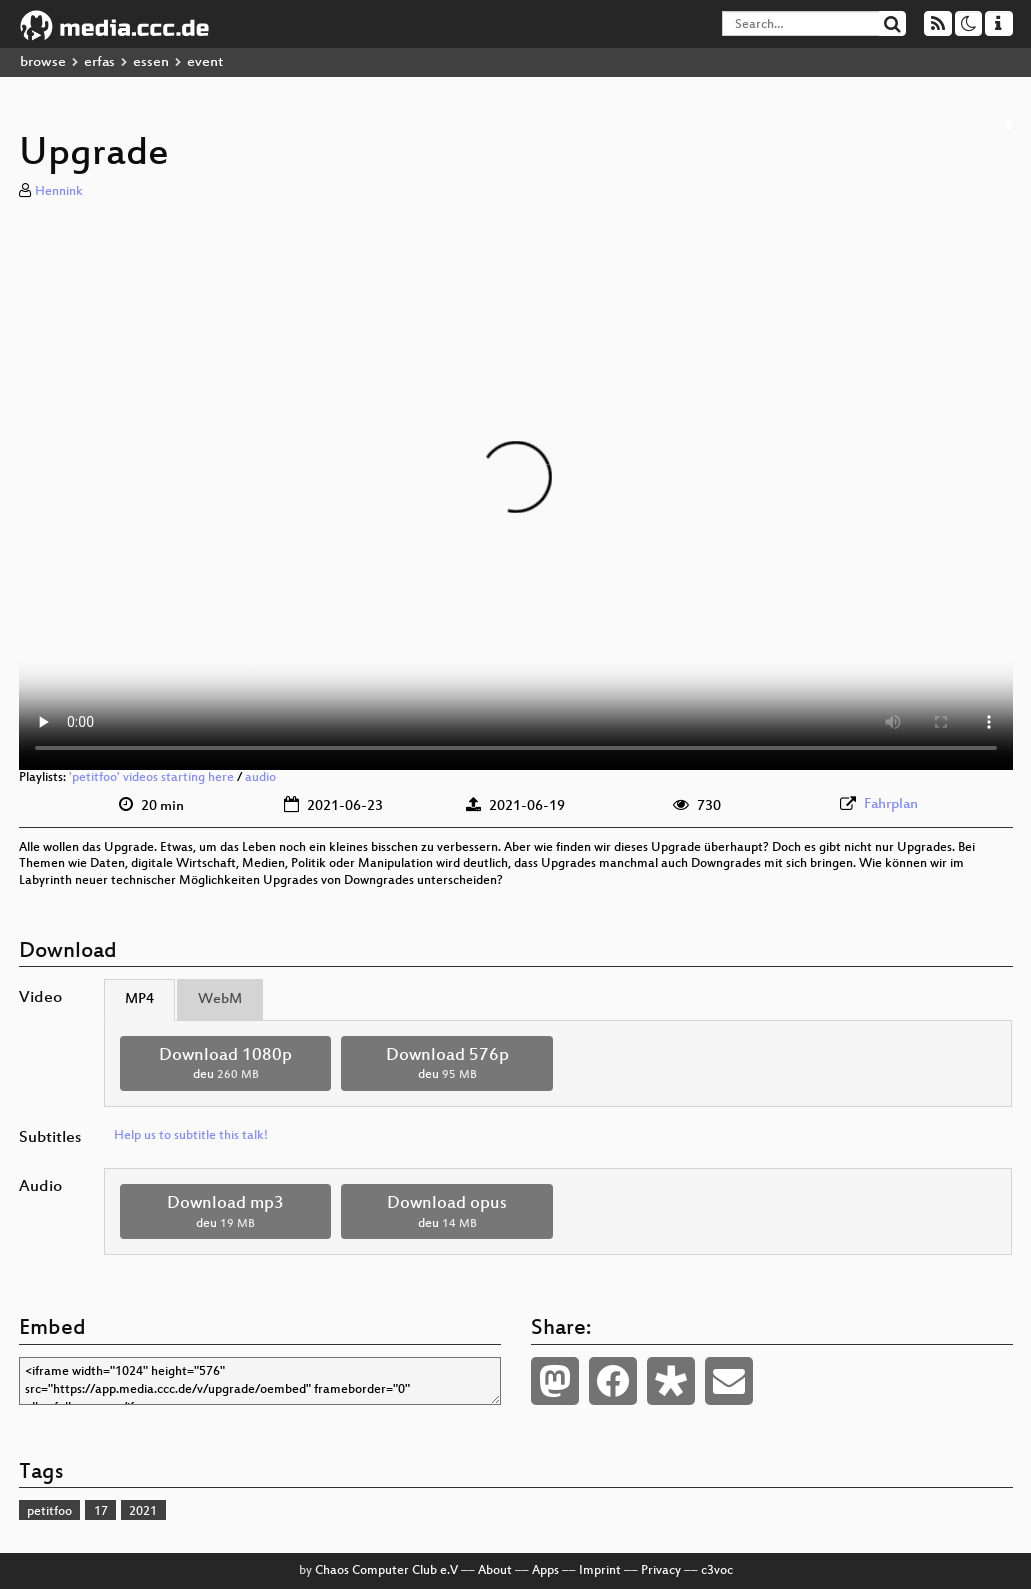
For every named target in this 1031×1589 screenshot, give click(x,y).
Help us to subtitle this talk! (191, 1136)
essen (151, 62)
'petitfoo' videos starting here (151, 778)
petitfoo (49, 1512)
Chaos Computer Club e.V (386, 1571)
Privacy (661, 1571)
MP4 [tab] (139, 999)
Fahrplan (891, 804)
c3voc (717, 1571)
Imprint (600, 1571)
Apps (545, 1571)
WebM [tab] (220, 999)
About (495, 1571)
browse (43, 62)
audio (260, 778)
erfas (99, 62)
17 (101, 1512)
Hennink (59, 192)
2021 (143, 1512)
